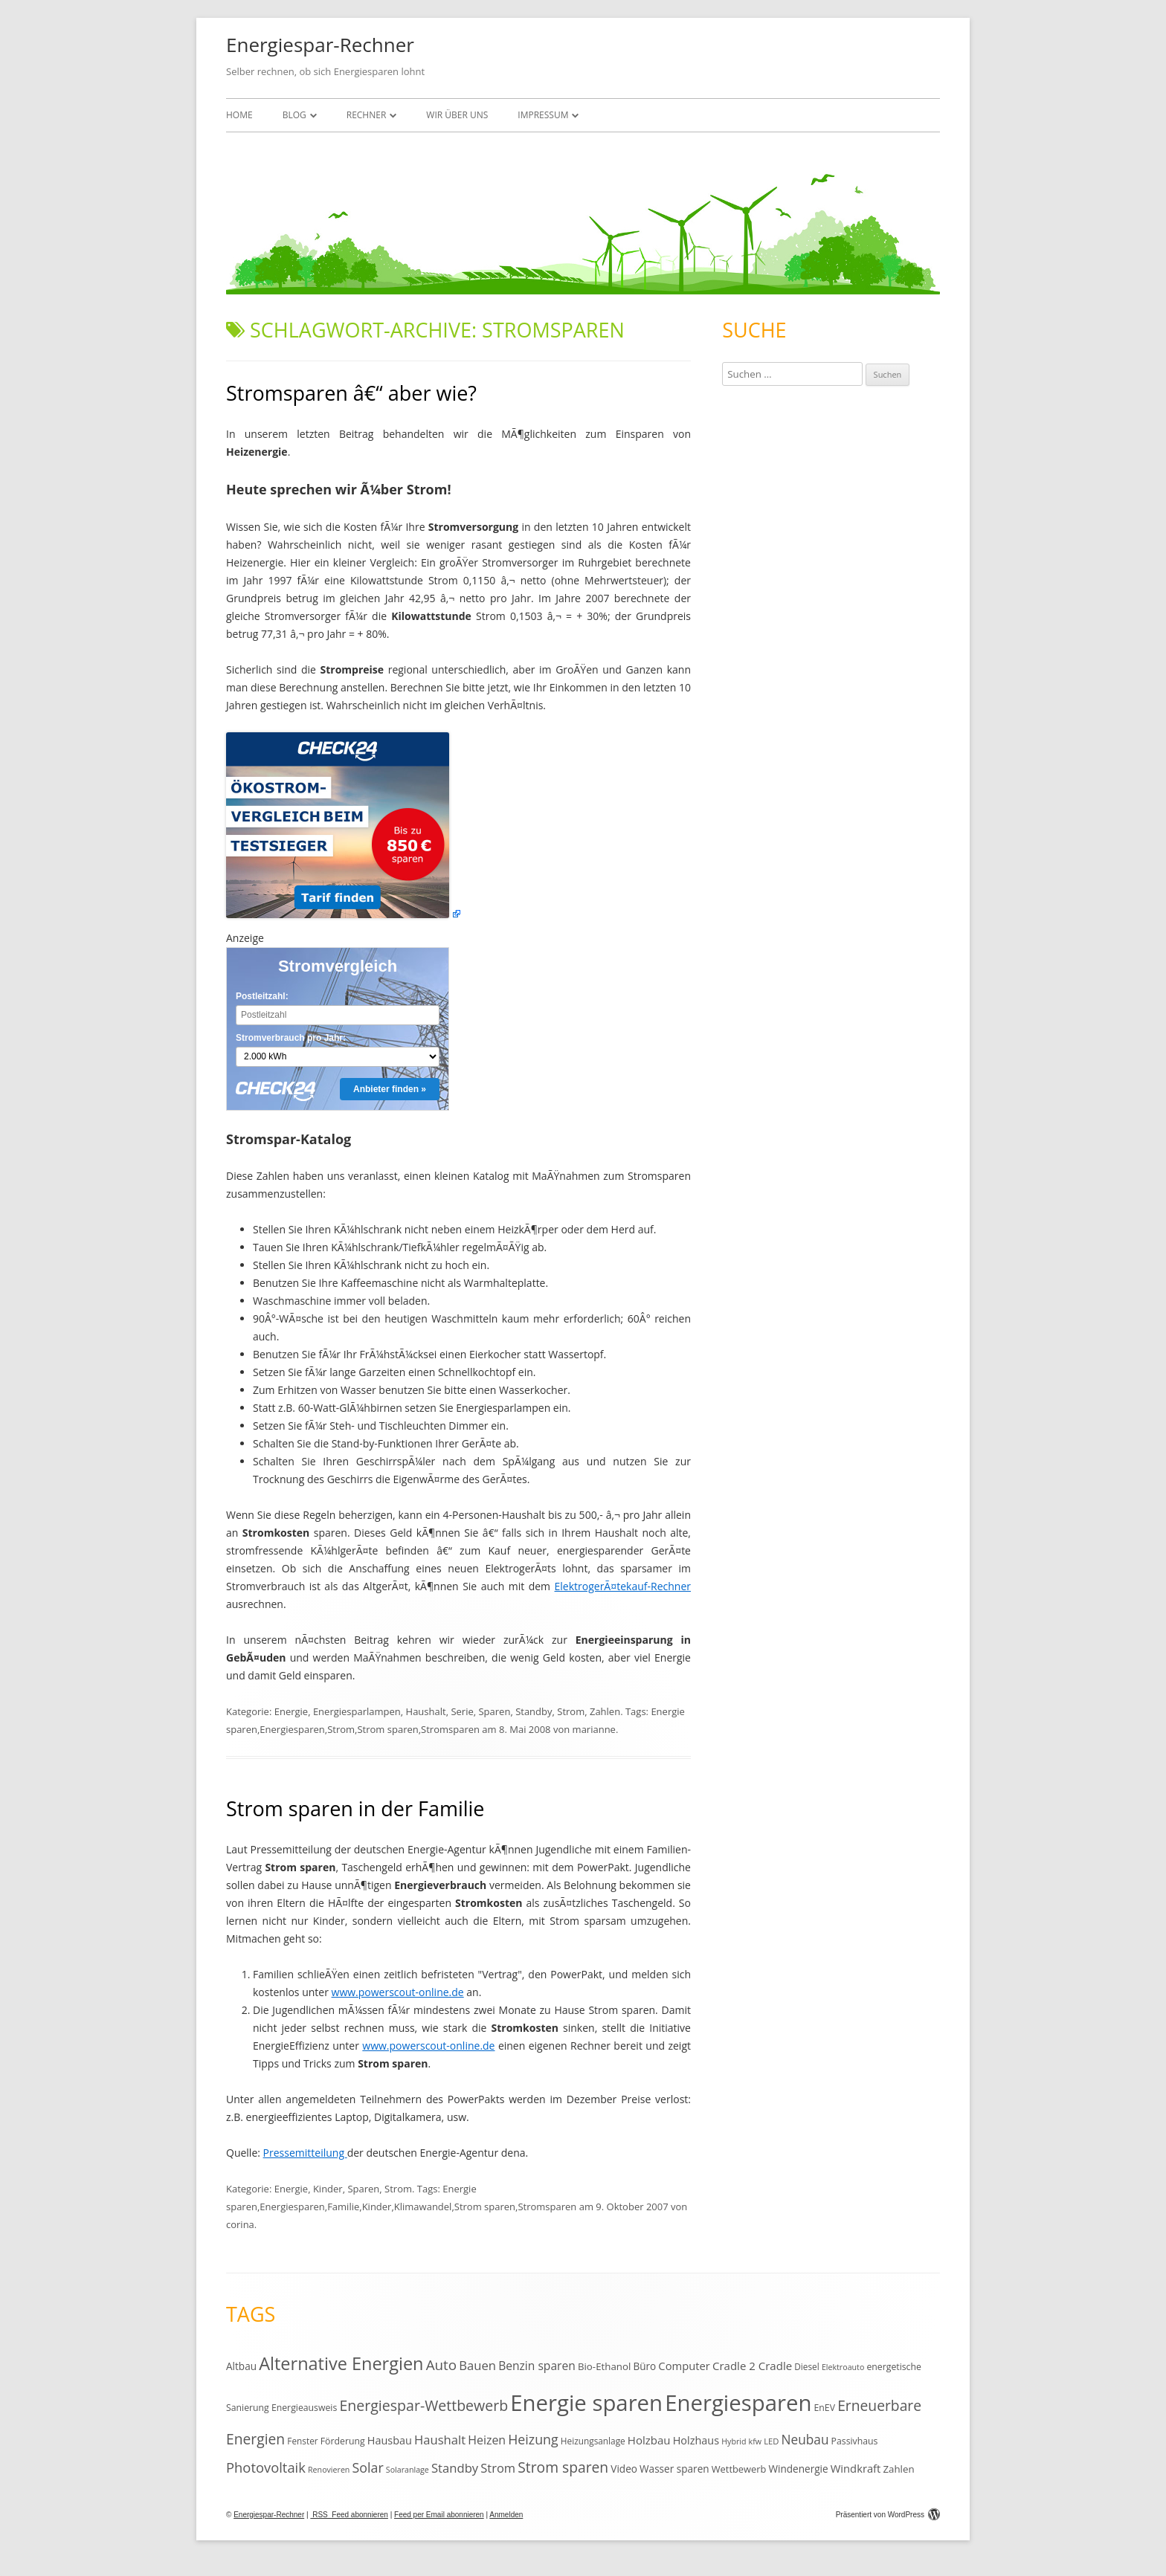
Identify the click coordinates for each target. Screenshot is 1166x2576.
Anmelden (506, 2515)
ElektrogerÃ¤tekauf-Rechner (623, 1586)
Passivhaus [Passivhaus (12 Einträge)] (854, 2441)
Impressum (543, 115)
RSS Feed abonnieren (349, 2515)
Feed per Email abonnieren (439, 2515)
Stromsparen (450, 1729)
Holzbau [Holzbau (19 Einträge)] (649, 2440)
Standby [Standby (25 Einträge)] (454, 2467)
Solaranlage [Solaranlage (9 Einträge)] (407, 2469)
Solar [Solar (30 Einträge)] (368, 2467)
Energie (291, 1711)
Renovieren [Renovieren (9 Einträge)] (329, 2469)
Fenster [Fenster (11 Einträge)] (302, 2441)
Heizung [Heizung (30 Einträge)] (533, 2439)
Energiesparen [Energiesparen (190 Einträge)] (738, 2403)
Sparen (494, 1711)
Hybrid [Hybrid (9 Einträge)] (733, 2441)
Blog (294, 115)
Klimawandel (423, 2206)
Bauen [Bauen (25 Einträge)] (477, 2365)
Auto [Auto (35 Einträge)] (441, 2365)
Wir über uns (457, 115)
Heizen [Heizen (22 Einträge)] (487, 2440)
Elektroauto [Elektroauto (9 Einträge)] (843, 2367)
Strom (570, 1711)
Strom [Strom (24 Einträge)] (497, 2467)
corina (240, 2224)
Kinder (328, 2188)
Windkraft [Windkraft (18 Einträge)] (856, 2468)
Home (239, 115)
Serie (462, 1711)
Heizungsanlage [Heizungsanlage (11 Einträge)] (593, 2441)
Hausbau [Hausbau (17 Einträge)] (389, 2440)
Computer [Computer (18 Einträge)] (683, 2365)
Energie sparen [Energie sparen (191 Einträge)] (586, 2403)
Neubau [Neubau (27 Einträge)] (805, 2439)
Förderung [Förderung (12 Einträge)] (343, 2441)
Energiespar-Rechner (320, 44)
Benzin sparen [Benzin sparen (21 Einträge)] (537, 2365)
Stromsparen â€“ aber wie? (351, 393)
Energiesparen (292, 1729)
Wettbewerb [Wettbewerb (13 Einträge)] (739, 2469)
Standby (533, 1711)
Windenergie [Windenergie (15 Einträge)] (798, 2469)
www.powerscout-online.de (398, 1992)
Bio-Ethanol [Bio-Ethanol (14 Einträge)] (604, 2366)
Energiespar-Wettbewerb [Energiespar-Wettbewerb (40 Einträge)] (423, 2405)
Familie (343, 2206)
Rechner (367, 115)
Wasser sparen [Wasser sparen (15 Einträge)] (674, 2469)
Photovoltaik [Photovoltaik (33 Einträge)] (266, 2467)
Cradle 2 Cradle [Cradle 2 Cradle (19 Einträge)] (752, 2365)
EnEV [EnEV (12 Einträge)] (824, 2407)
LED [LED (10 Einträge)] (771, 2441)
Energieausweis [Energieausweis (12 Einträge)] (304, 2407)
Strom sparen (387, 1729)
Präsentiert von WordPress (888, 2515)
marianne (594, 1729)
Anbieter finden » (389, 1089)
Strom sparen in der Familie (355, 1808)
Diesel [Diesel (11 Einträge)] (806, 2366)
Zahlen (605, 1711)
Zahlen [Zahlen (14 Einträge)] (898, 2469)
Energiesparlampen (357, 1711)
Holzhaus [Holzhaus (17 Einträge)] (696, 2440)
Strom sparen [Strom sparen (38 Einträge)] (563, 2467)
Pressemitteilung (305, 2153)
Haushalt (426, 1711)
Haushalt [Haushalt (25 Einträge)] (440, 2439)
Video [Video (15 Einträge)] (624, 2469)
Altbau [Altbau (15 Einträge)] (241, 2366)
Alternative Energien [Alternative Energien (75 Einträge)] (341, 2363)
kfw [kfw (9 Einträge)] (755, 2441)
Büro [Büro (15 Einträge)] (644, 2366)
